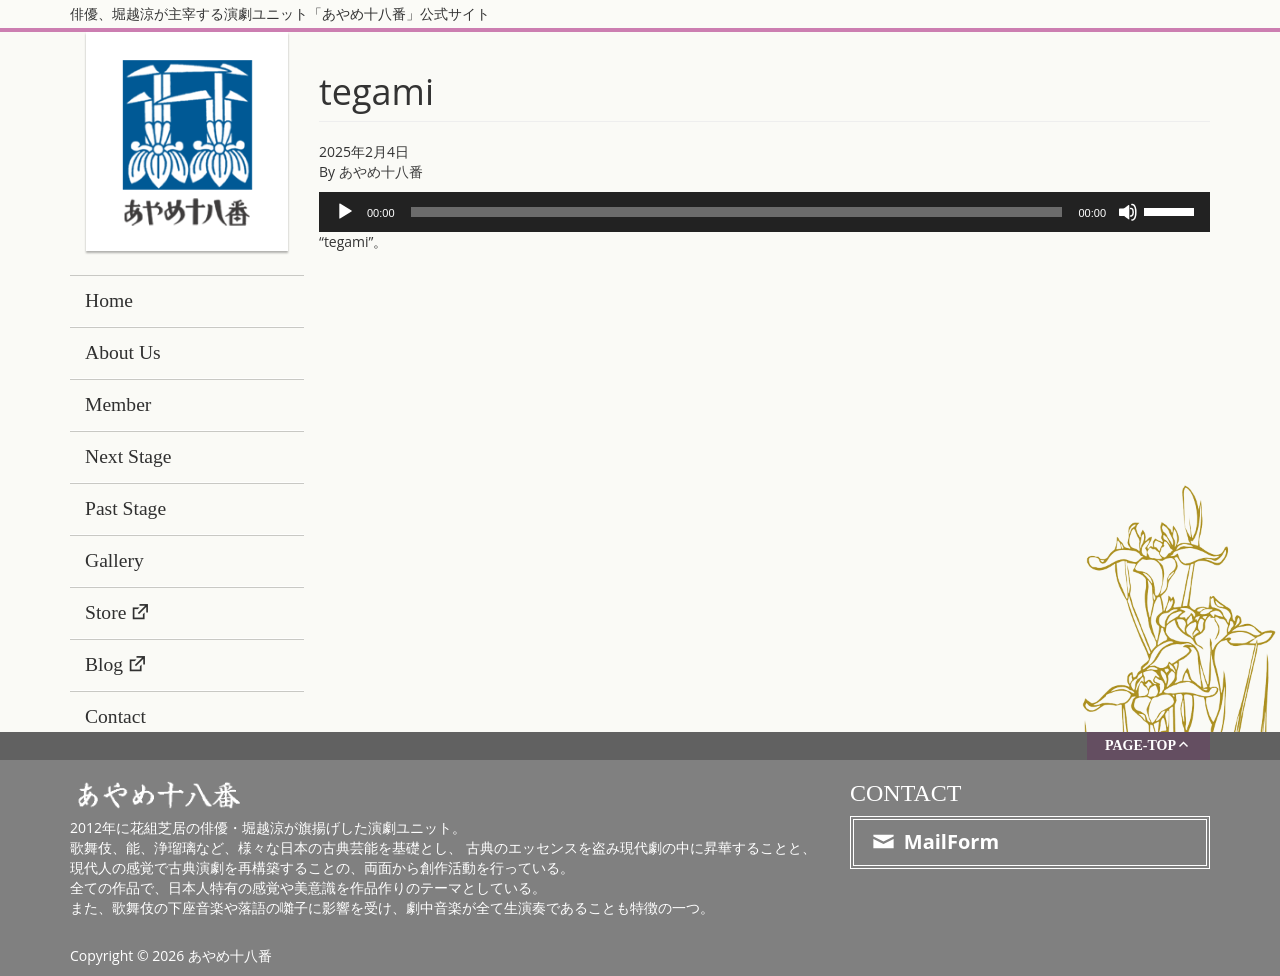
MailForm (934, 841)
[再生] (345, 212)
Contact (115, 716)
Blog (104, 664)
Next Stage (128, 456)
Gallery (114, 560)
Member (118, 404)
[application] (764, 212)
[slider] (737, 212)
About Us (123, 352)
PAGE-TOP (1148, 744)
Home (109, 300)
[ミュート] (1128, 212)
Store (105, 612)
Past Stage (125, 508)
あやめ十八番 (381, 171)
